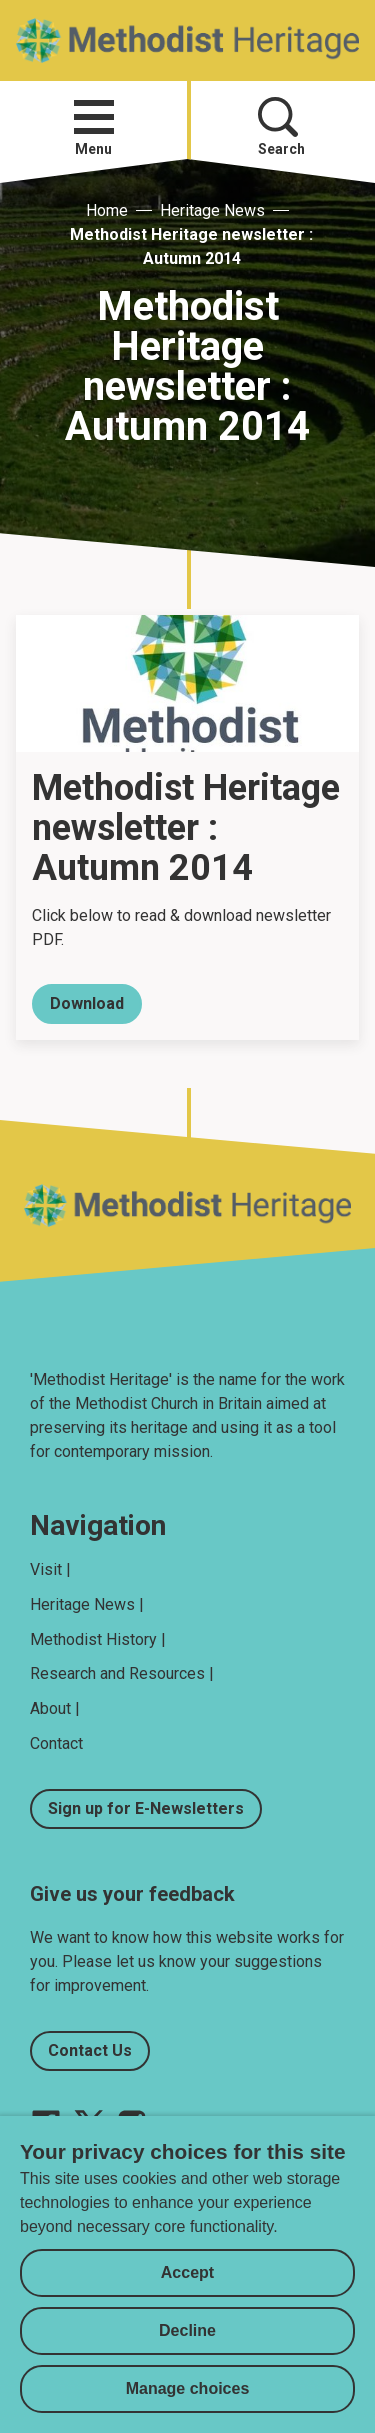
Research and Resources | (122, 1673)
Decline (187, 2330)
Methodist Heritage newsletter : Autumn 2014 (191, 246)
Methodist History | (98, 1639)
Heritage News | (87, 1604)
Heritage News (212, 210)
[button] (94, 117)
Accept (187, 2272)
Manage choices (188, 2388)
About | (55, 1708)
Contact (56, 1743)
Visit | (50, 1569)
